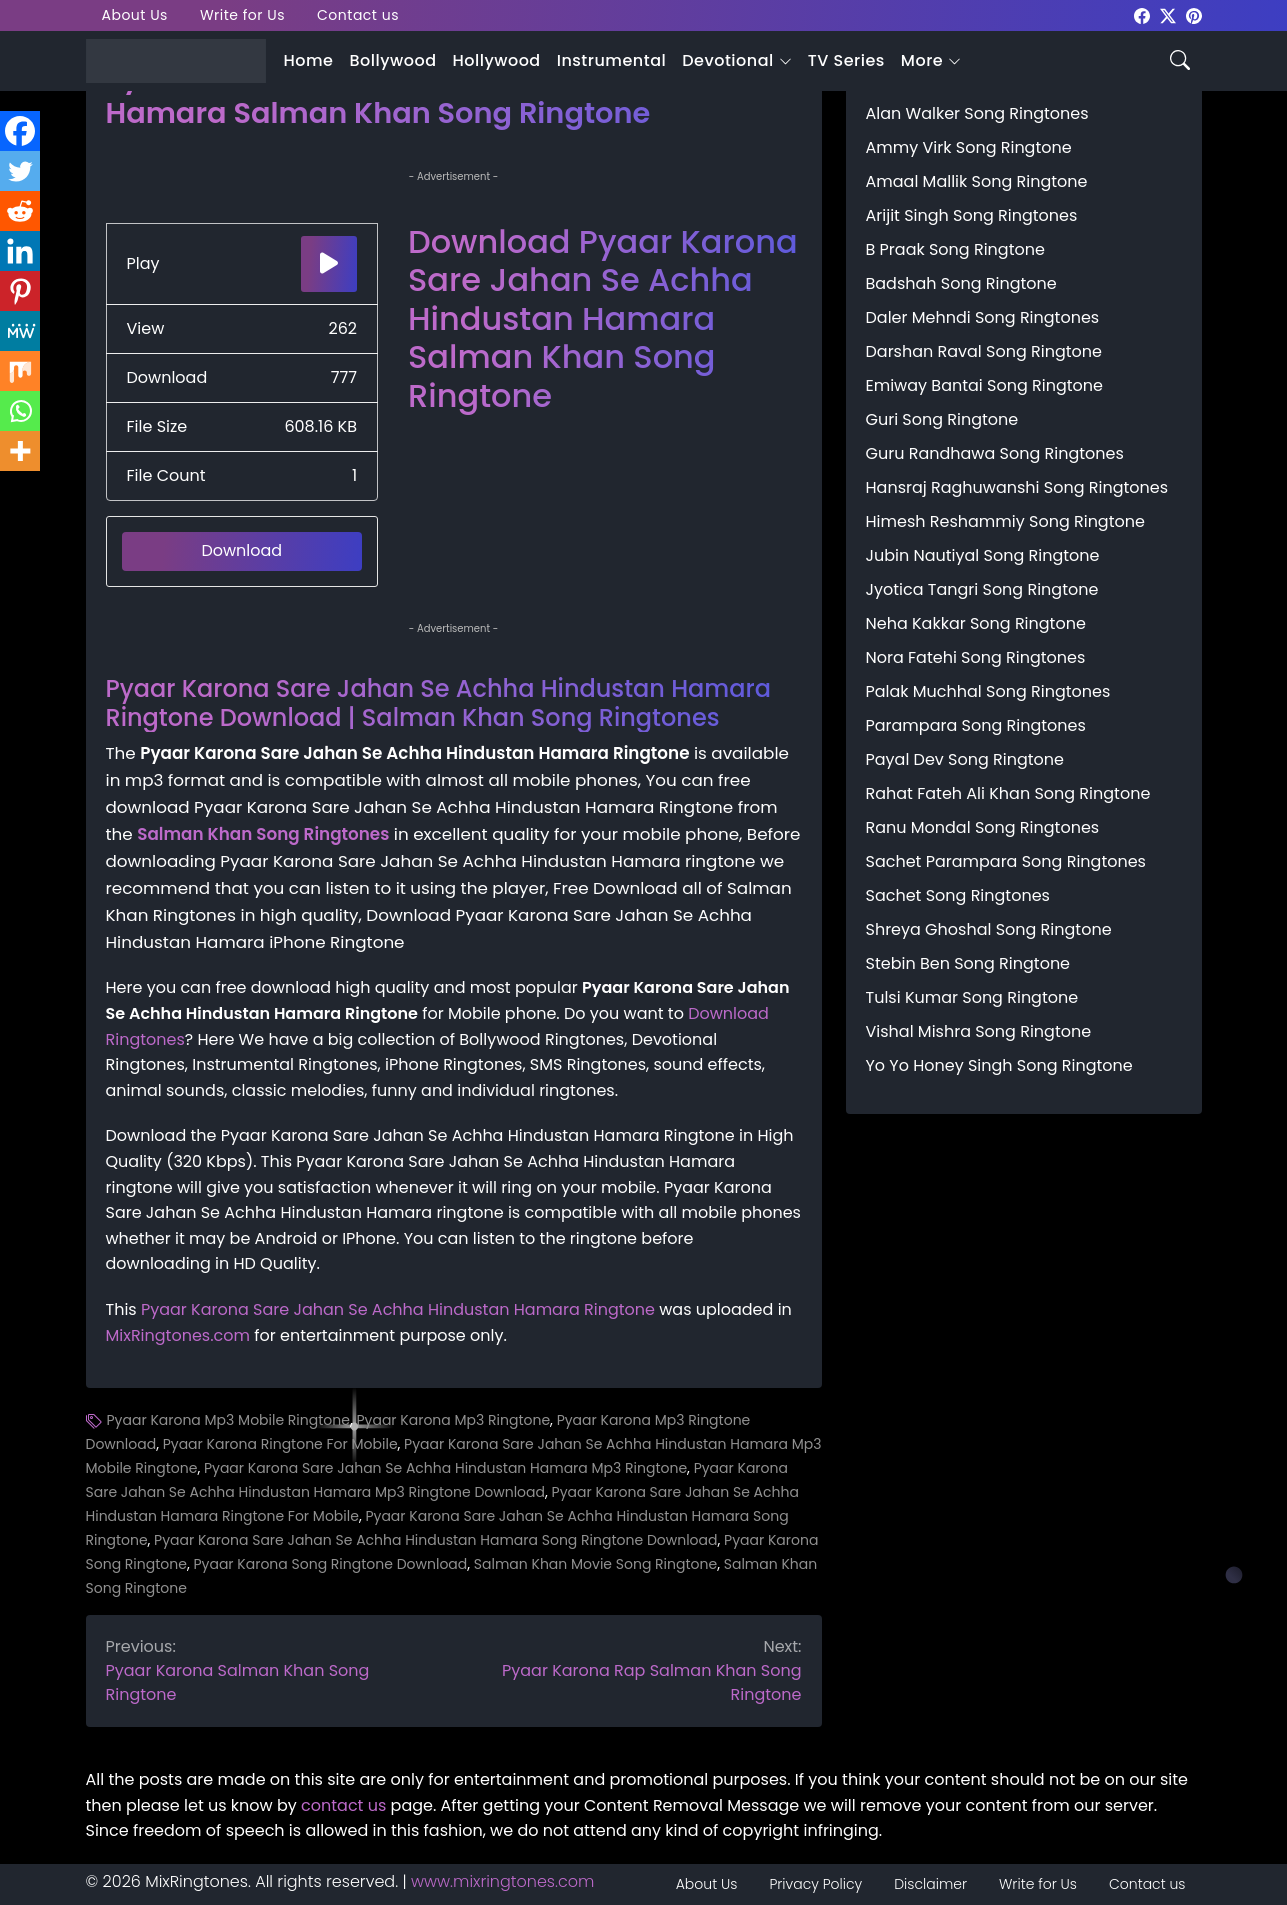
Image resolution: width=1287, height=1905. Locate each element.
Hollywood (497, 60)
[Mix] (20, 371)
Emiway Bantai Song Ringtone (984, 385)
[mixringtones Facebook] (1142, 14)
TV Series (846, 60)
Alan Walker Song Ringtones (977, 113)
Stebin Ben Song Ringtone (968, 963)
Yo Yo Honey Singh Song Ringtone (999, 1065)
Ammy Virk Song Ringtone (969, 147)
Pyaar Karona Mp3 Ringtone (453, 1420)
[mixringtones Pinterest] (1194, 14)
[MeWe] (20, 331)
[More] (20, 451)
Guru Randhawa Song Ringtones (995, 453)
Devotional (727, 60)
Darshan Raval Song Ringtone (984, 351)
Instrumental (612, 60)
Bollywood (392, 60)
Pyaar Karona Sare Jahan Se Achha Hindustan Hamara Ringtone (398, 1309)
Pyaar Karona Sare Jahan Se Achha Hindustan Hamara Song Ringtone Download (435, 1540)
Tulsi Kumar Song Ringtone (972, 997)
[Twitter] (20, 171)
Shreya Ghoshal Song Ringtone (989, 929)
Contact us (358, 15)
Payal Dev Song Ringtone (965, 759)
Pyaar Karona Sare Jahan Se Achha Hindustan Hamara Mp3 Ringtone (445, 1468)
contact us (343, 1805)
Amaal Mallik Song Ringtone (977, 181)
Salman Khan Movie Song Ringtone (595, 1564)
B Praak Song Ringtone (955, 249)
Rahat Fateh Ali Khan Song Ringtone (1008, 793)
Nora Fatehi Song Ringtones (976, 657)
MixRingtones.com (178, 1335)
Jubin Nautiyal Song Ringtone (983, 555)
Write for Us (242, 15)
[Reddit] (20, 211)
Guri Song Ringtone (942, 419)
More (922, 60)
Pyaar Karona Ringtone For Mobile (280, 1444)
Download (241, 550)
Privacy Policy (815, 1884)
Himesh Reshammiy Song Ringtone (1005, 521)
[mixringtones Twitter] (1168, 14)
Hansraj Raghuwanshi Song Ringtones (1017, 487)
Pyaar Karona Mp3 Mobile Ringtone (228, 1420)
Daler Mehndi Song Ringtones (983, 317)
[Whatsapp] (20, 411)
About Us (135, 15)
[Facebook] (20, 131)
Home (309, 60)
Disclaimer (930, 1884)
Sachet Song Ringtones (958, 895)
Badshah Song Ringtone (961, 283)
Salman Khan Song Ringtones (263, 834)
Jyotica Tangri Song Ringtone (982, 589)
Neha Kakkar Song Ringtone (976, 623)
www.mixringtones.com (502, 1881)
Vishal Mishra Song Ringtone (979, 1031)
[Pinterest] (20, 291)
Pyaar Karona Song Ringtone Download (330, 1564)
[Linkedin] (20, 251)
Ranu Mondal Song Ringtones (983, 827)
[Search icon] (1180, 58)
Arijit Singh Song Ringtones (972, 215)
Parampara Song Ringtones (976, 725)
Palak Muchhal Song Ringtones (988, 691)
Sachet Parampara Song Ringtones (1006, 861)
